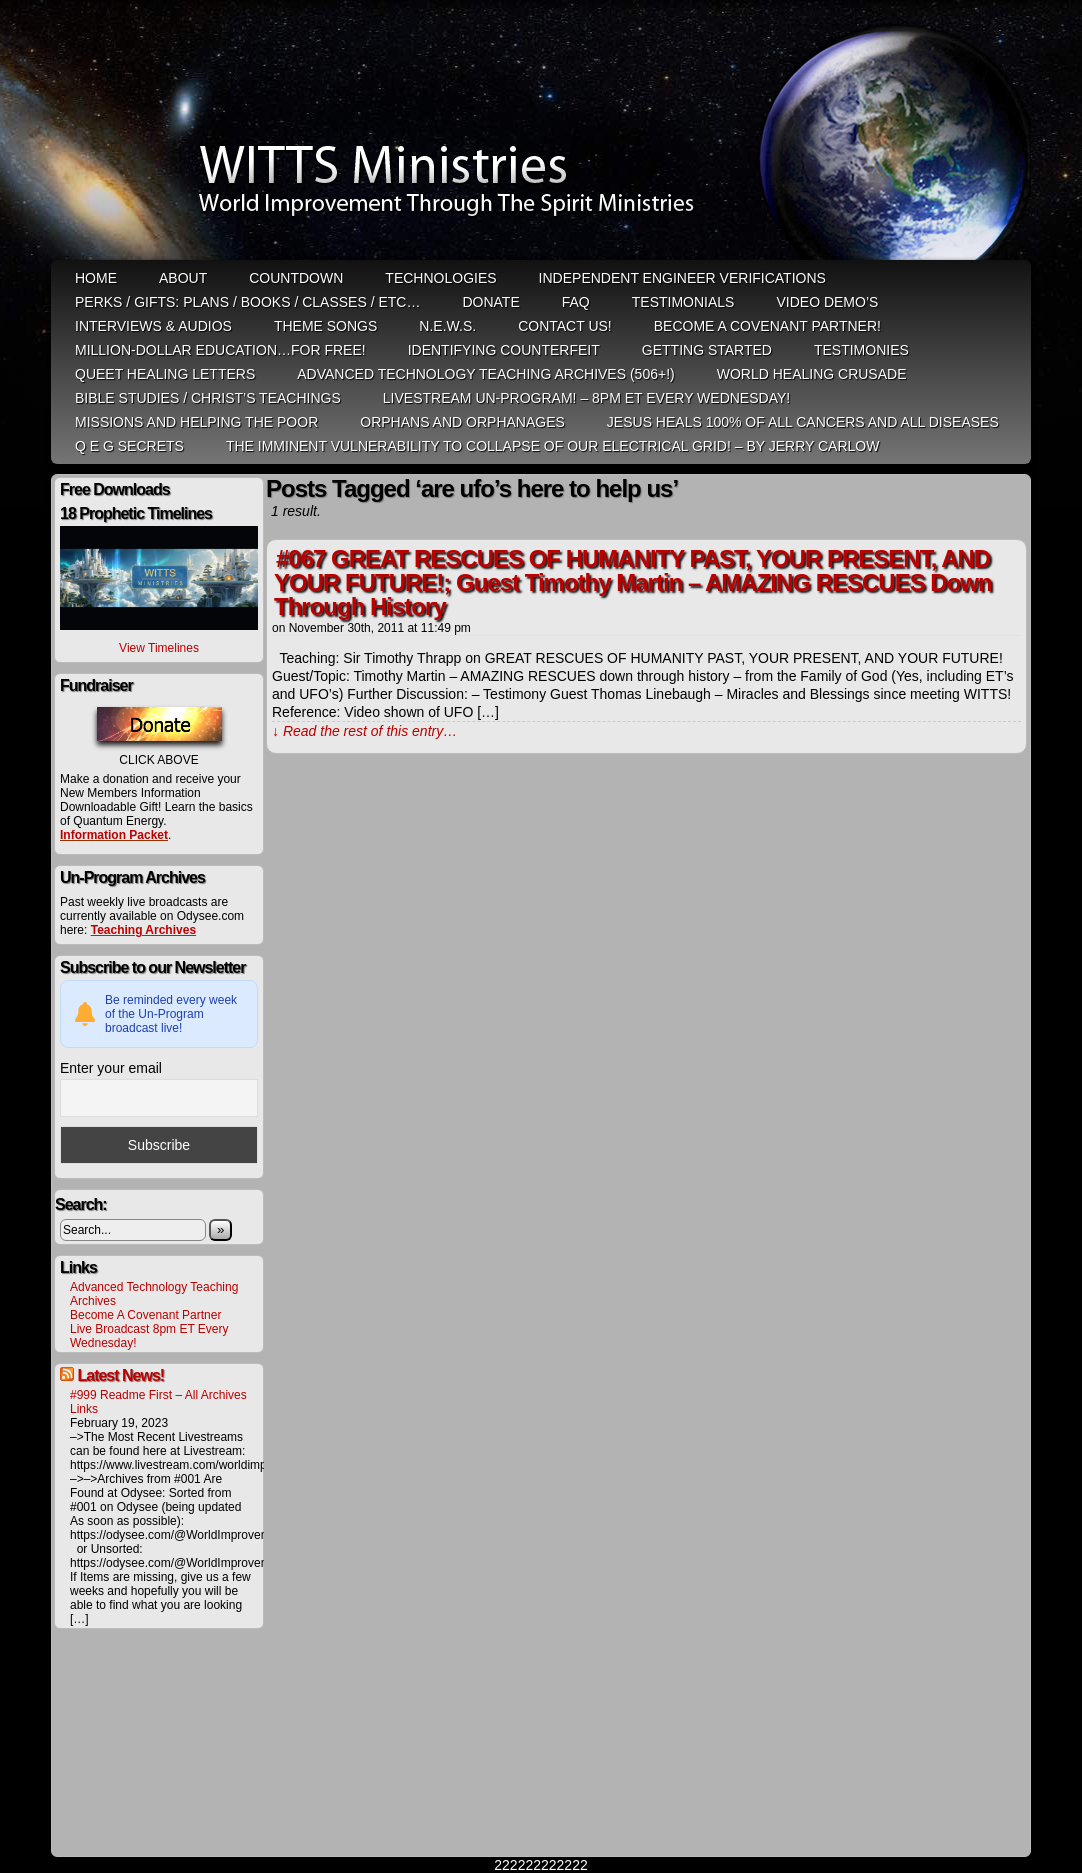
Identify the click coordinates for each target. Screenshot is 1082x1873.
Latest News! (120, 1375)
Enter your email (111, 1068)
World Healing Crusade (812, 374)
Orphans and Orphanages (462, 422)
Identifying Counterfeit (504, 350)
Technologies (440, 278)
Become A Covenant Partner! (767, 326)
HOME (96, 278)
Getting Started (707, 350)
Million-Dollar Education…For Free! (220, 350)
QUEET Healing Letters (165, 374)
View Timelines (159, 648)
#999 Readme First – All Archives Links (158, 1402)
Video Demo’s (827, 302)
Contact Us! (565, 326)
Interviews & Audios (153, 326)
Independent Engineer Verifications (682, 278)
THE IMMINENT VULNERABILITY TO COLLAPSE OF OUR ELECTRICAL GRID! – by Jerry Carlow (553, 446)
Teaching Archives (143, 930)
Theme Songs (325, 326)
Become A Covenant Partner (145, 1315)
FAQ (576, 302)
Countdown (296, 278)
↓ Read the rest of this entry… (364, 731)
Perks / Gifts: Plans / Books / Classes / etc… (247, 302)
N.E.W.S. (447, 326)
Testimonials (683, 302)
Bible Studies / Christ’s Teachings (208, 398)
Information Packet (114, 835)
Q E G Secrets (129, 446)
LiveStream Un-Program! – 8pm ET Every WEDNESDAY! (586, 398)
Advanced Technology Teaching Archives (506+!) (485, 374)
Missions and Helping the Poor (196, 422)
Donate (490, 302)
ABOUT (183, 278)
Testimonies (861, 350)
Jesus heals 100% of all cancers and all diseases (803, 422)
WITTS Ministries (543, 132)
